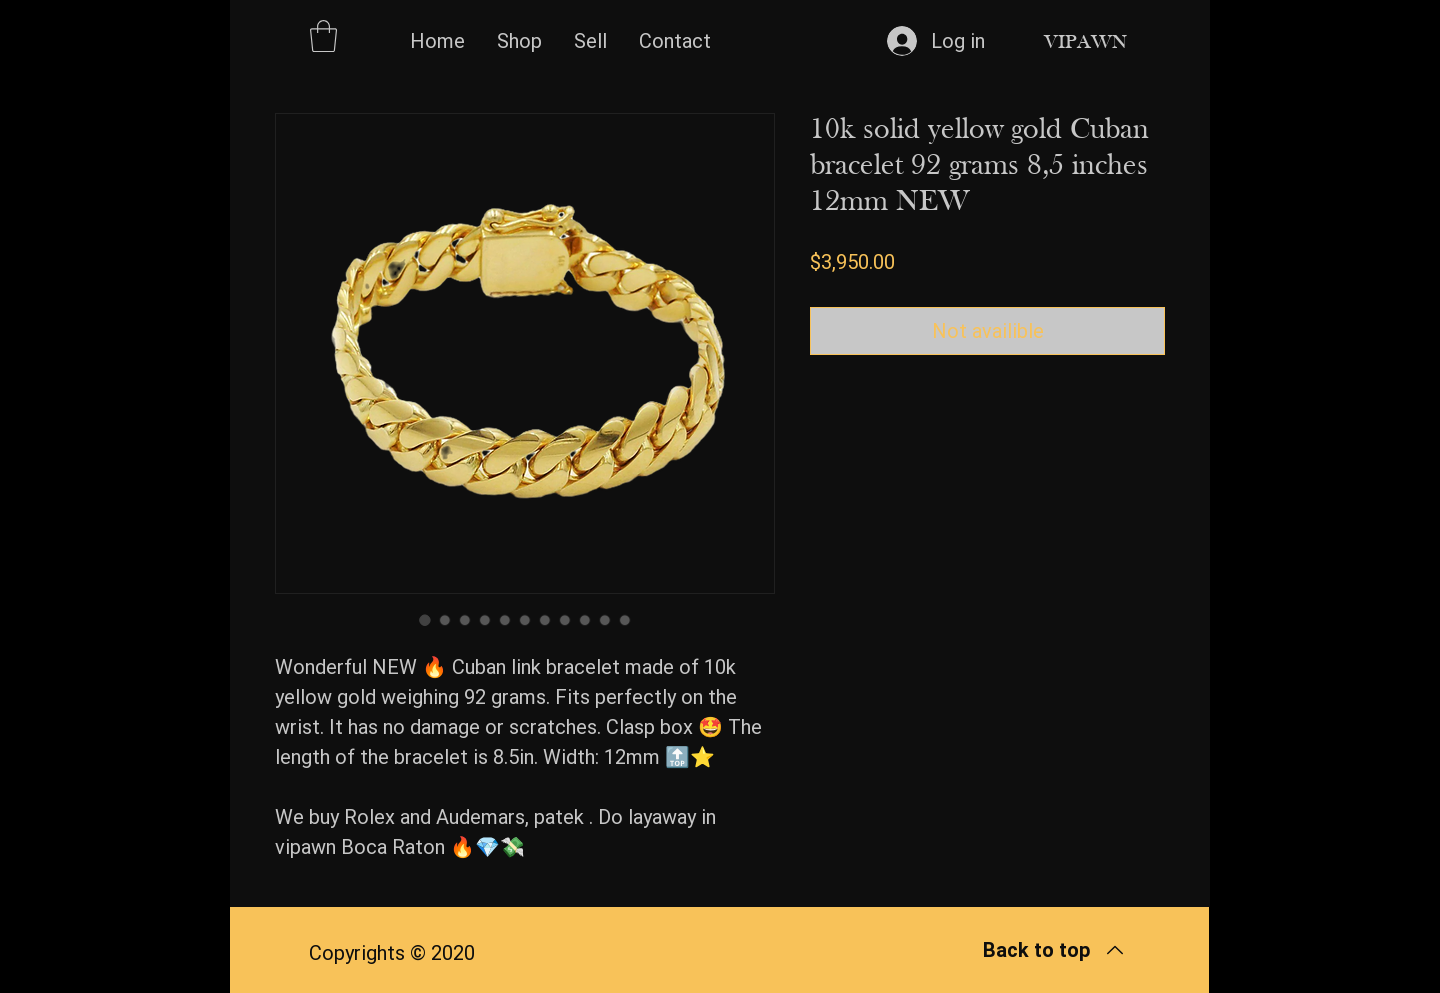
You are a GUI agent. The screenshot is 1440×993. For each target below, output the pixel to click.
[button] (323, 36)
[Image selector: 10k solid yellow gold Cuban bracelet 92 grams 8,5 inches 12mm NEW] (425, 620)
